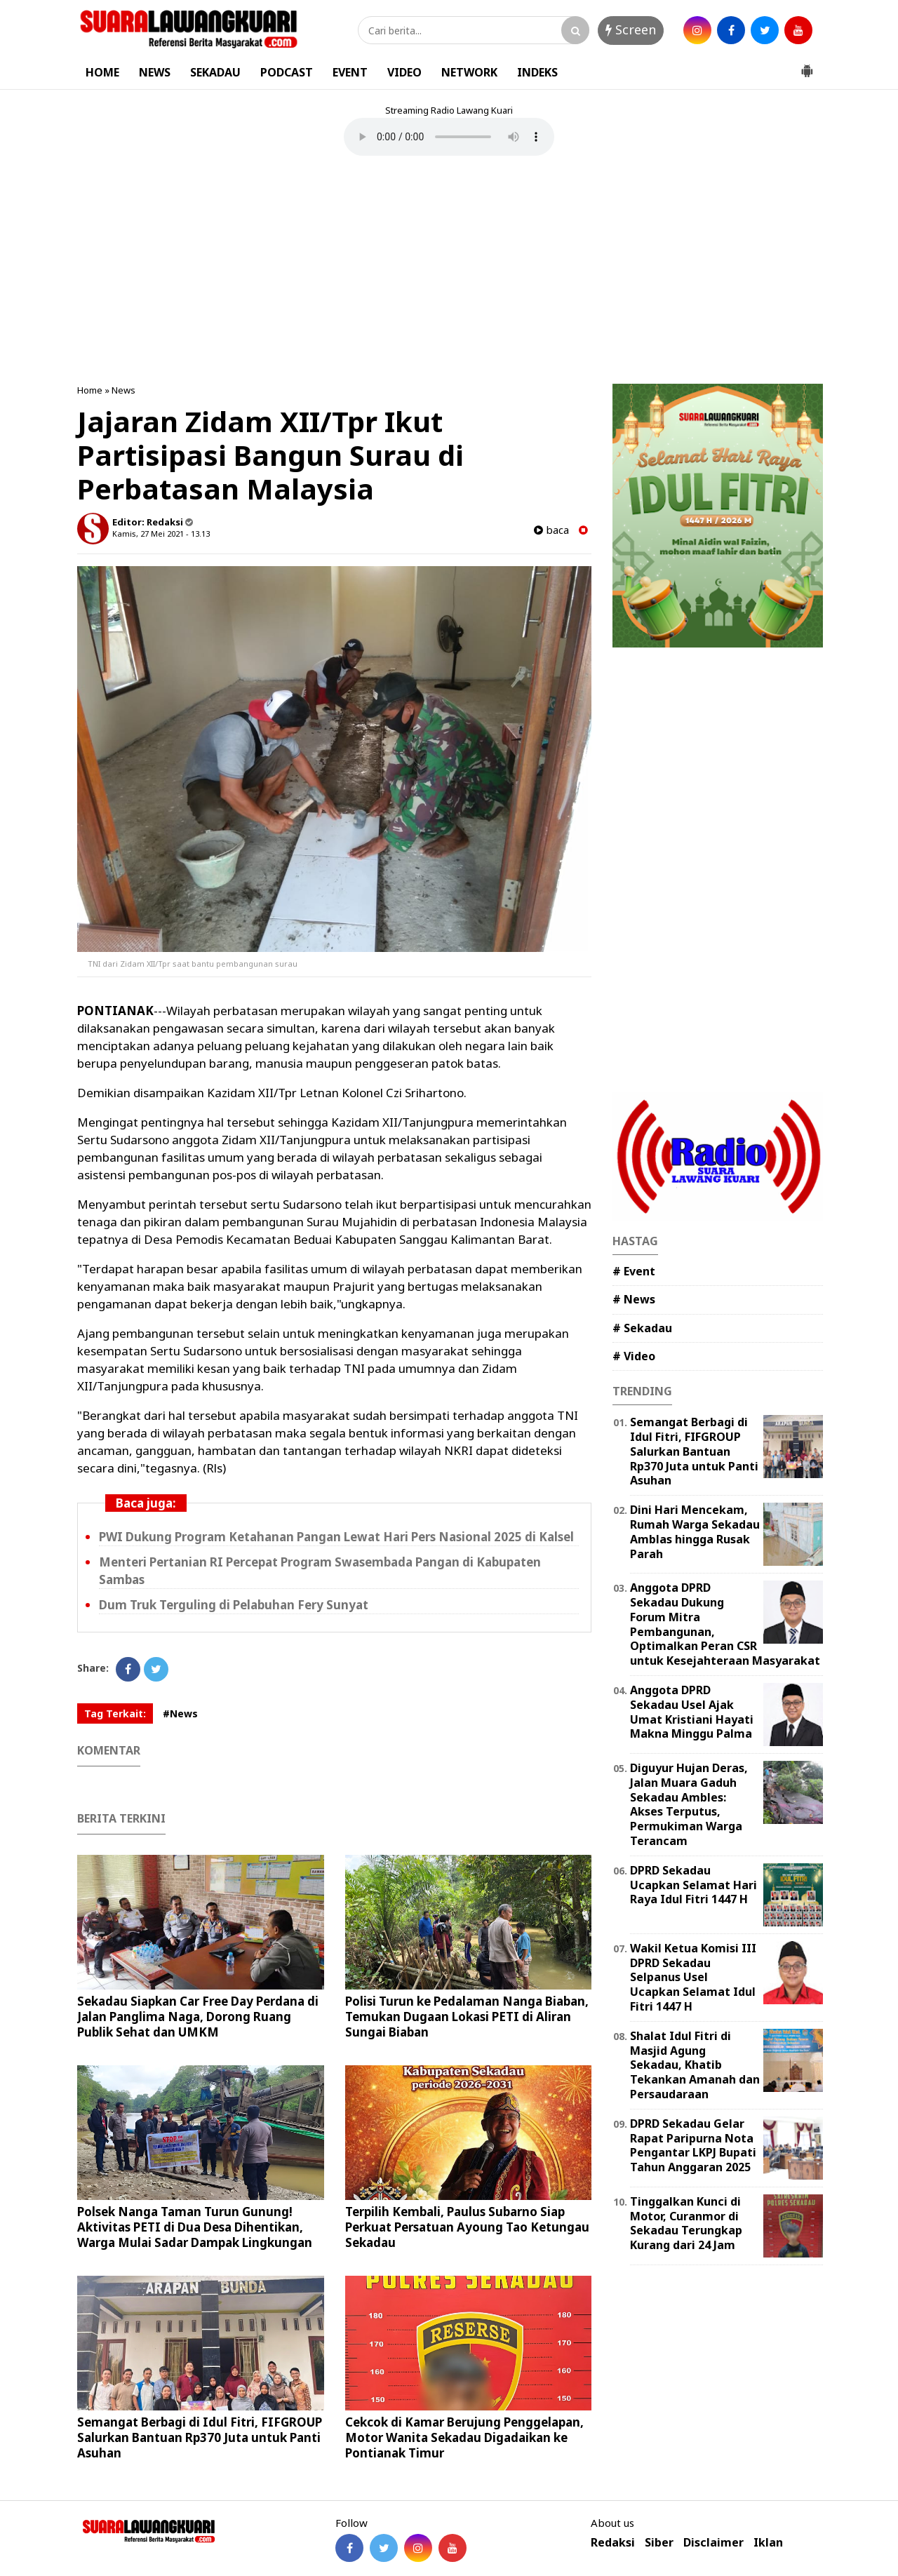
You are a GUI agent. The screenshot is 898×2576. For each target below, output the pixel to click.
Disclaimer (713, 2542)
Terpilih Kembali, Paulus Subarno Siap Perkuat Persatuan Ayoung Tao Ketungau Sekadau (467, 2226)
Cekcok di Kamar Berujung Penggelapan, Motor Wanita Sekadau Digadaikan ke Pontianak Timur (464, 2437)
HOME (102, 72)
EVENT (350, 72)
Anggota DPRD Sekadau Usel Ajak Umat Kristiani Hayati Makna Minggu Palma (691, 1711)
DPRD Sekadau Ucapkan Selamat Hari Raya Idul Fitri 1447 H (693, 1885)
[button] (807, 65)
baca (551, 530)
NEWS (154, 72)
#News (180, 1713)
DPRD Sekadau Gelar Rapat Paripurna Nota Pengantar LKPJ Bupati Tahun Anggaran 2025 (693, 2145)
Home (89, 390)
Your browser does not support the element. (449, 137)
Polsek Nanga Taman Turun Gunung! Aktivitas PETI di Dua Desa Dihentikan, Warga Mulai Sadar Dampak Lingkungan (194, 2226)
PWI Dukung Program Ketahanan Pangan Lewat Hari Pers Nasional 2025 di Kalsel (336, 1537)
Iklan (768, 2542)
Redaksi (613, 2542)
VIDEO (404, 72)
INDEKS (537, 72)
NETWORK (469, 72)
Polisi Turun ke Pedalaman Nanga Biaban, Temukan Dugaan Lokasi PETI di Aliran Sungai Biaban (467, 2016)
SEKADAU (215, 72)
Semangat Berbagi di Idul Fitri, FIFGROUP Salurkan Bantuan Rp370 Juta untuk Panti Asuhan (199, 2437)
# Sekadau (642, 1328)
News (123, 390)
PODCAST (286, 72)
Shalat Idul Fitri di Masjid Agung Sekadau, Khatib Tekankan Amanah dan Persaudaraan (695, 2065)
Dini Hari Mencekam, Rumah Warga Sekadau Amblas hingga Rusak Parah (695, 1531)
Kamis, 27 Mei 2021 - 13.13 (161, 533)
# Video (633, 1356)
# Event (633, 1271)
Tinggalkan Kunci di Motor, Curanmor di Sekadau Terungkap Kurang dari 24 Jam (686, 2223)
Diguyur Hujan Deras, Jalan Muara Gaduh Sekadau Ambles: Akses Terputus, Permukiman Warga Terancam (689, 1804)
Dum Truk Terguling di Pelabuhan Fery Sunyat (233, 1605)
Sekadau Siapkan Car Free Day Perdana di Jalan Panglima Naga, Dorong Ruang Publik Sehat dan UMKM (198, 2016)
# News (633, 1299)
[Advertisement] (449, 271)
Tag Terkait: (115, 1713)
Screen (630, 29)
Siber (659, 2542)
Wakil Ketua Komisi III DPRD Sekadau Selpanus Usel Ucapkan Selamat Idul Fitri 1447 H (693, 1977)
